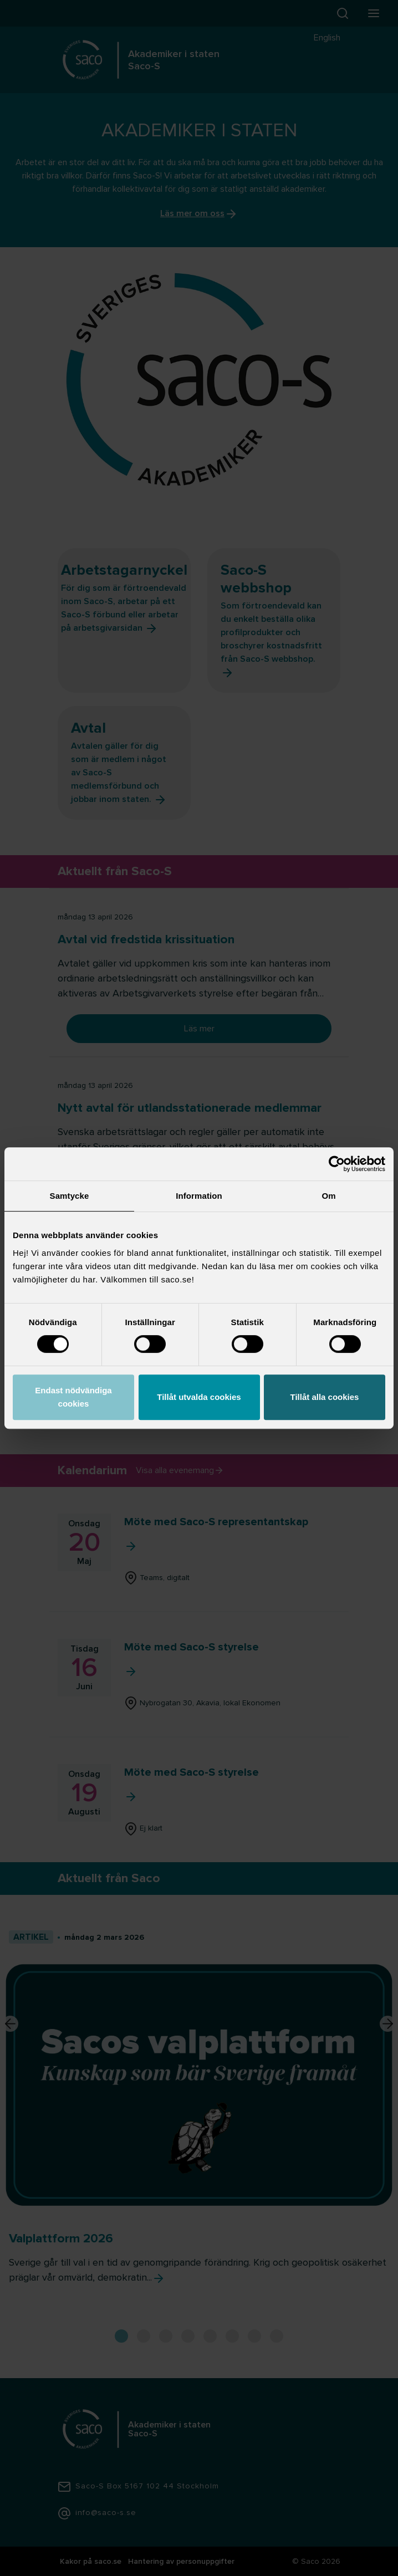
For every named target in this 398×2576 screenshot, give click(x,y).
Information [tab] (199, 1195)
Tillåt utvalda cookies (199, 1397)
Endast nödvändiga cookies (73, 1397)
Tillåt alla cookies (324, 1397)
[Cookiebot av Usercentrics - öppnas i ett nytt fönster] (336, 1164)
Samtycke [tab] (69, 1195)
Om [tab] (328, 1195)
